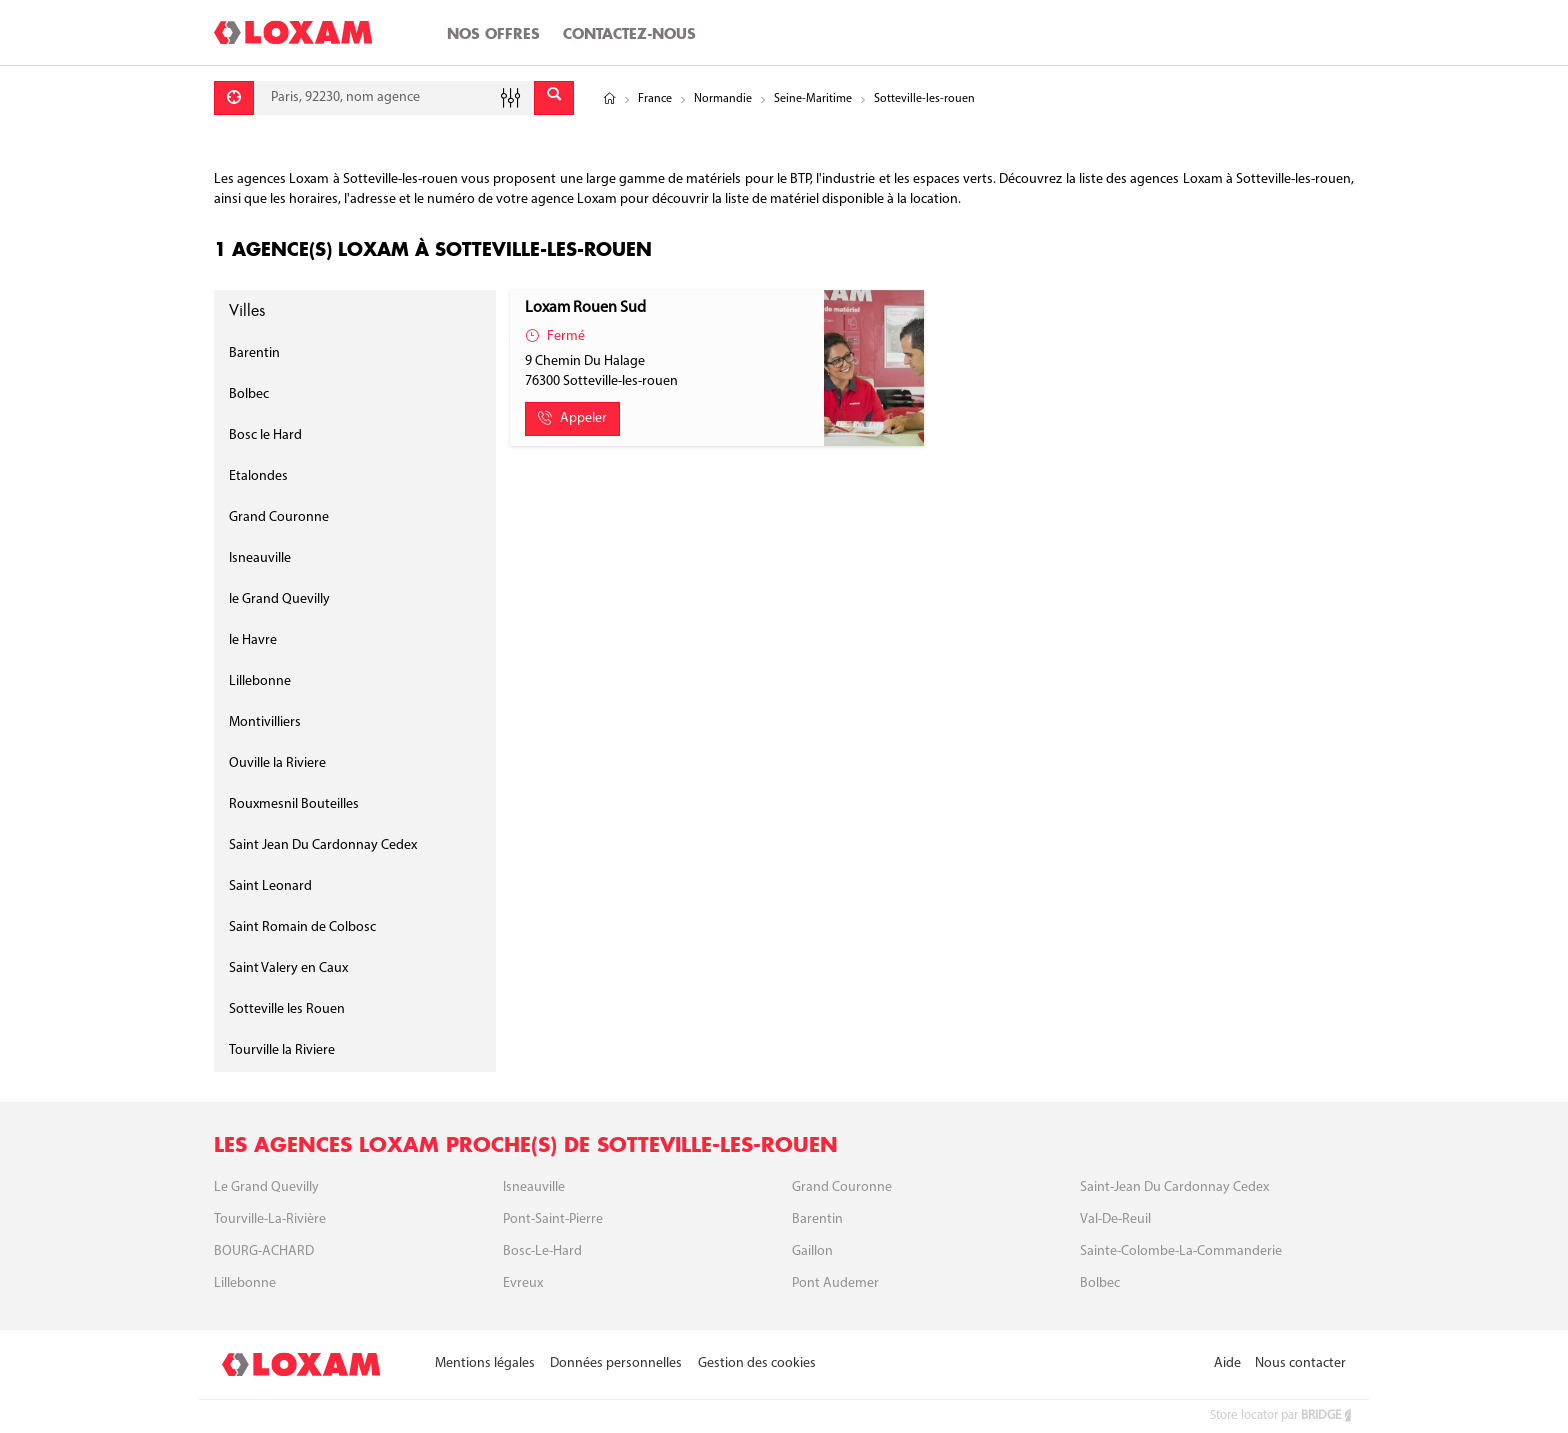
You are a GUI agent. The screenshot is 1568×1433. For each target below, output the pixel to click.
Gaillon (812, 1251)
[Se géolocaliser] (234, 98)
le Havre (253, 640)
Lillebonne (260, 681)
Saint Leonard (270, 886)
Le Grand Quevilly (266, 1187)
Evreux (523, 1283)
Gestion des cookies (757, 1363)
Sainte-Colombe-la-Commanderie (1181, 1251)
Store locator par (1282, 1415)
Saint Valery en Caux (288, 968)
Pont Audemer (835, 1283)
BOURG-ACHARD (264, 1251)
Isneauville (260, 558)
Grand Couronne (279, 517)
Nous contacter (1300, 1363)
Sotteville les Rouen (287, 1009)
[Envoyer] (554, 98)
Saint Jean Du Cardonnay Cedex (323, 845)
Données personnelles (616, 1363)
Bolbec (249, 394)
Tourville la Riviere (282, 1050)
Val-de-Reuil (1115, 1219)
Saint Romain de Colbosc (302, 927)
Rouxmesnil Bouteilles (294, 804)
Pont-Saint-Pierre (553, 1219)
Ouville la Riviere (277, 763)
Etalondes (258, 476)
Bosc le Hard (265, 435)
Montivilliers (265, 722)
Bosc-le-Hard (542, 1251)
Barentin (254, 353)
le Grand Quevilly (279, 599)
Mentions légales (485, 1363)
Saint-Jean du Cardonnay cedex (1174, 1187)
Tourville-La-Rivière (270, 1219)
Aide (1227, 1363)
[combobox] (394, 98)
